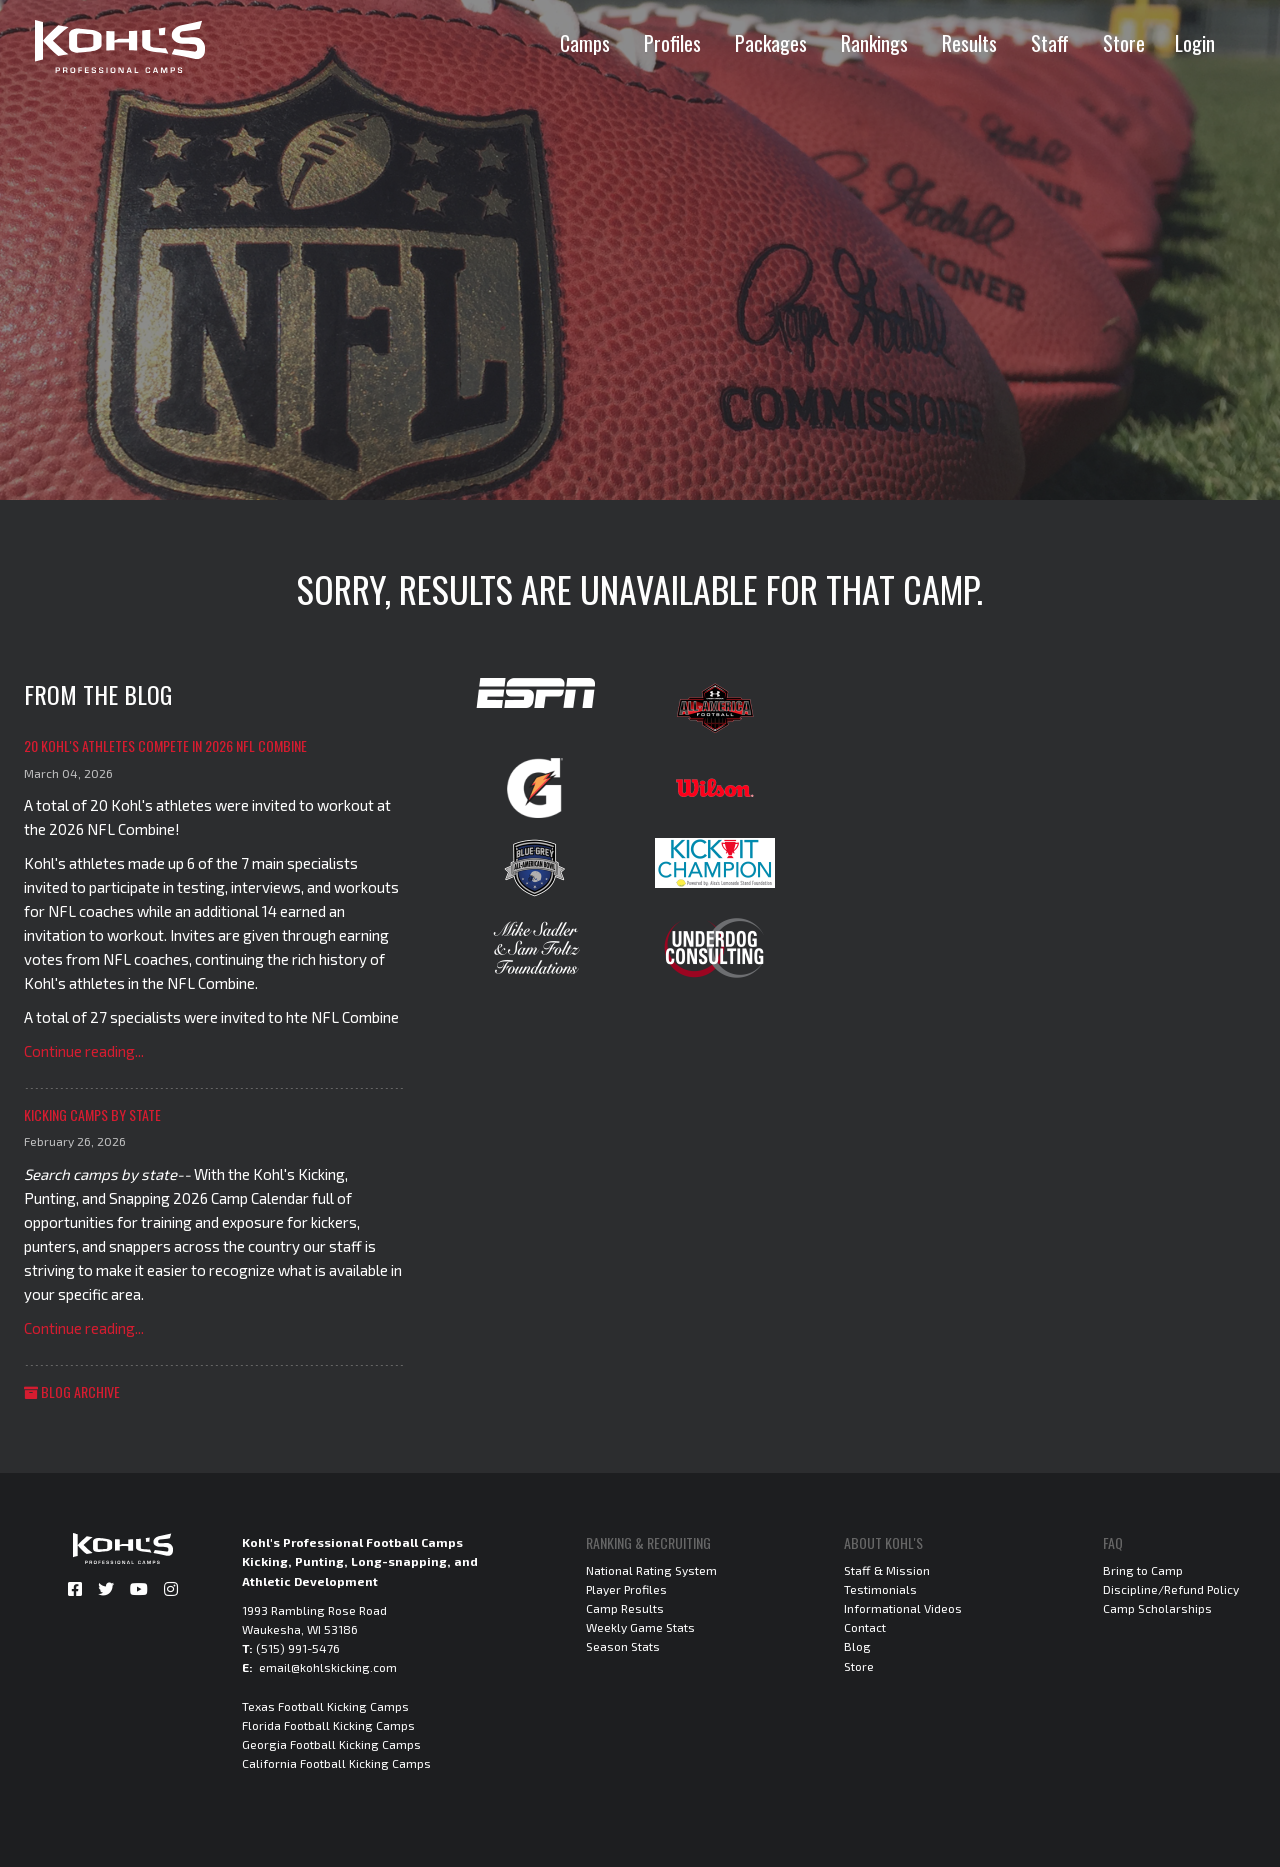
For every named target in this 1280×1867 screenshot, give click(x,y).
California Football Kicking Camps (336, 1763)
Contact (865, 1627)
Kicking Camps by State (92, 1114)
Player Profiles (626, 1589)
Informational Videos (903, 1608)
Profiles (672, 43)
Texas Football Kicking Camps (325, 1706)
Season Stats (623, 1646)
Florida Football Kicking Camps (328, 1725)
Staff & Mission (887, 1570)
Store (1124, 43)
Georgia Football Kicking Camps (331, 1744)
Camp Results (625, 1608)
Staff (1050, 43)
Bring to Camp (1143, 1570)
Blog (857, 1646)
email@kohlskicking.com (328, 1667)
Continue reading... (84, 1051)
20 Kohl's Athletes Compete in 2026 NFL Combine (165, 745)
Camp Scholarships (1157, 1608)
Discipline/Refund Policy (1171, 1589)
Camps (585, 43)
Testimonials (880, 1589)
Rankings (874, 43)
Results (969, 43)
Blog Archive (72, 1391)
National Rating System (651, 1570)
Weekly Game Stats (640, 1627)
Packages (771, 43)
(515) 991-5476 (298, 1648)
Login (1195, 43)
